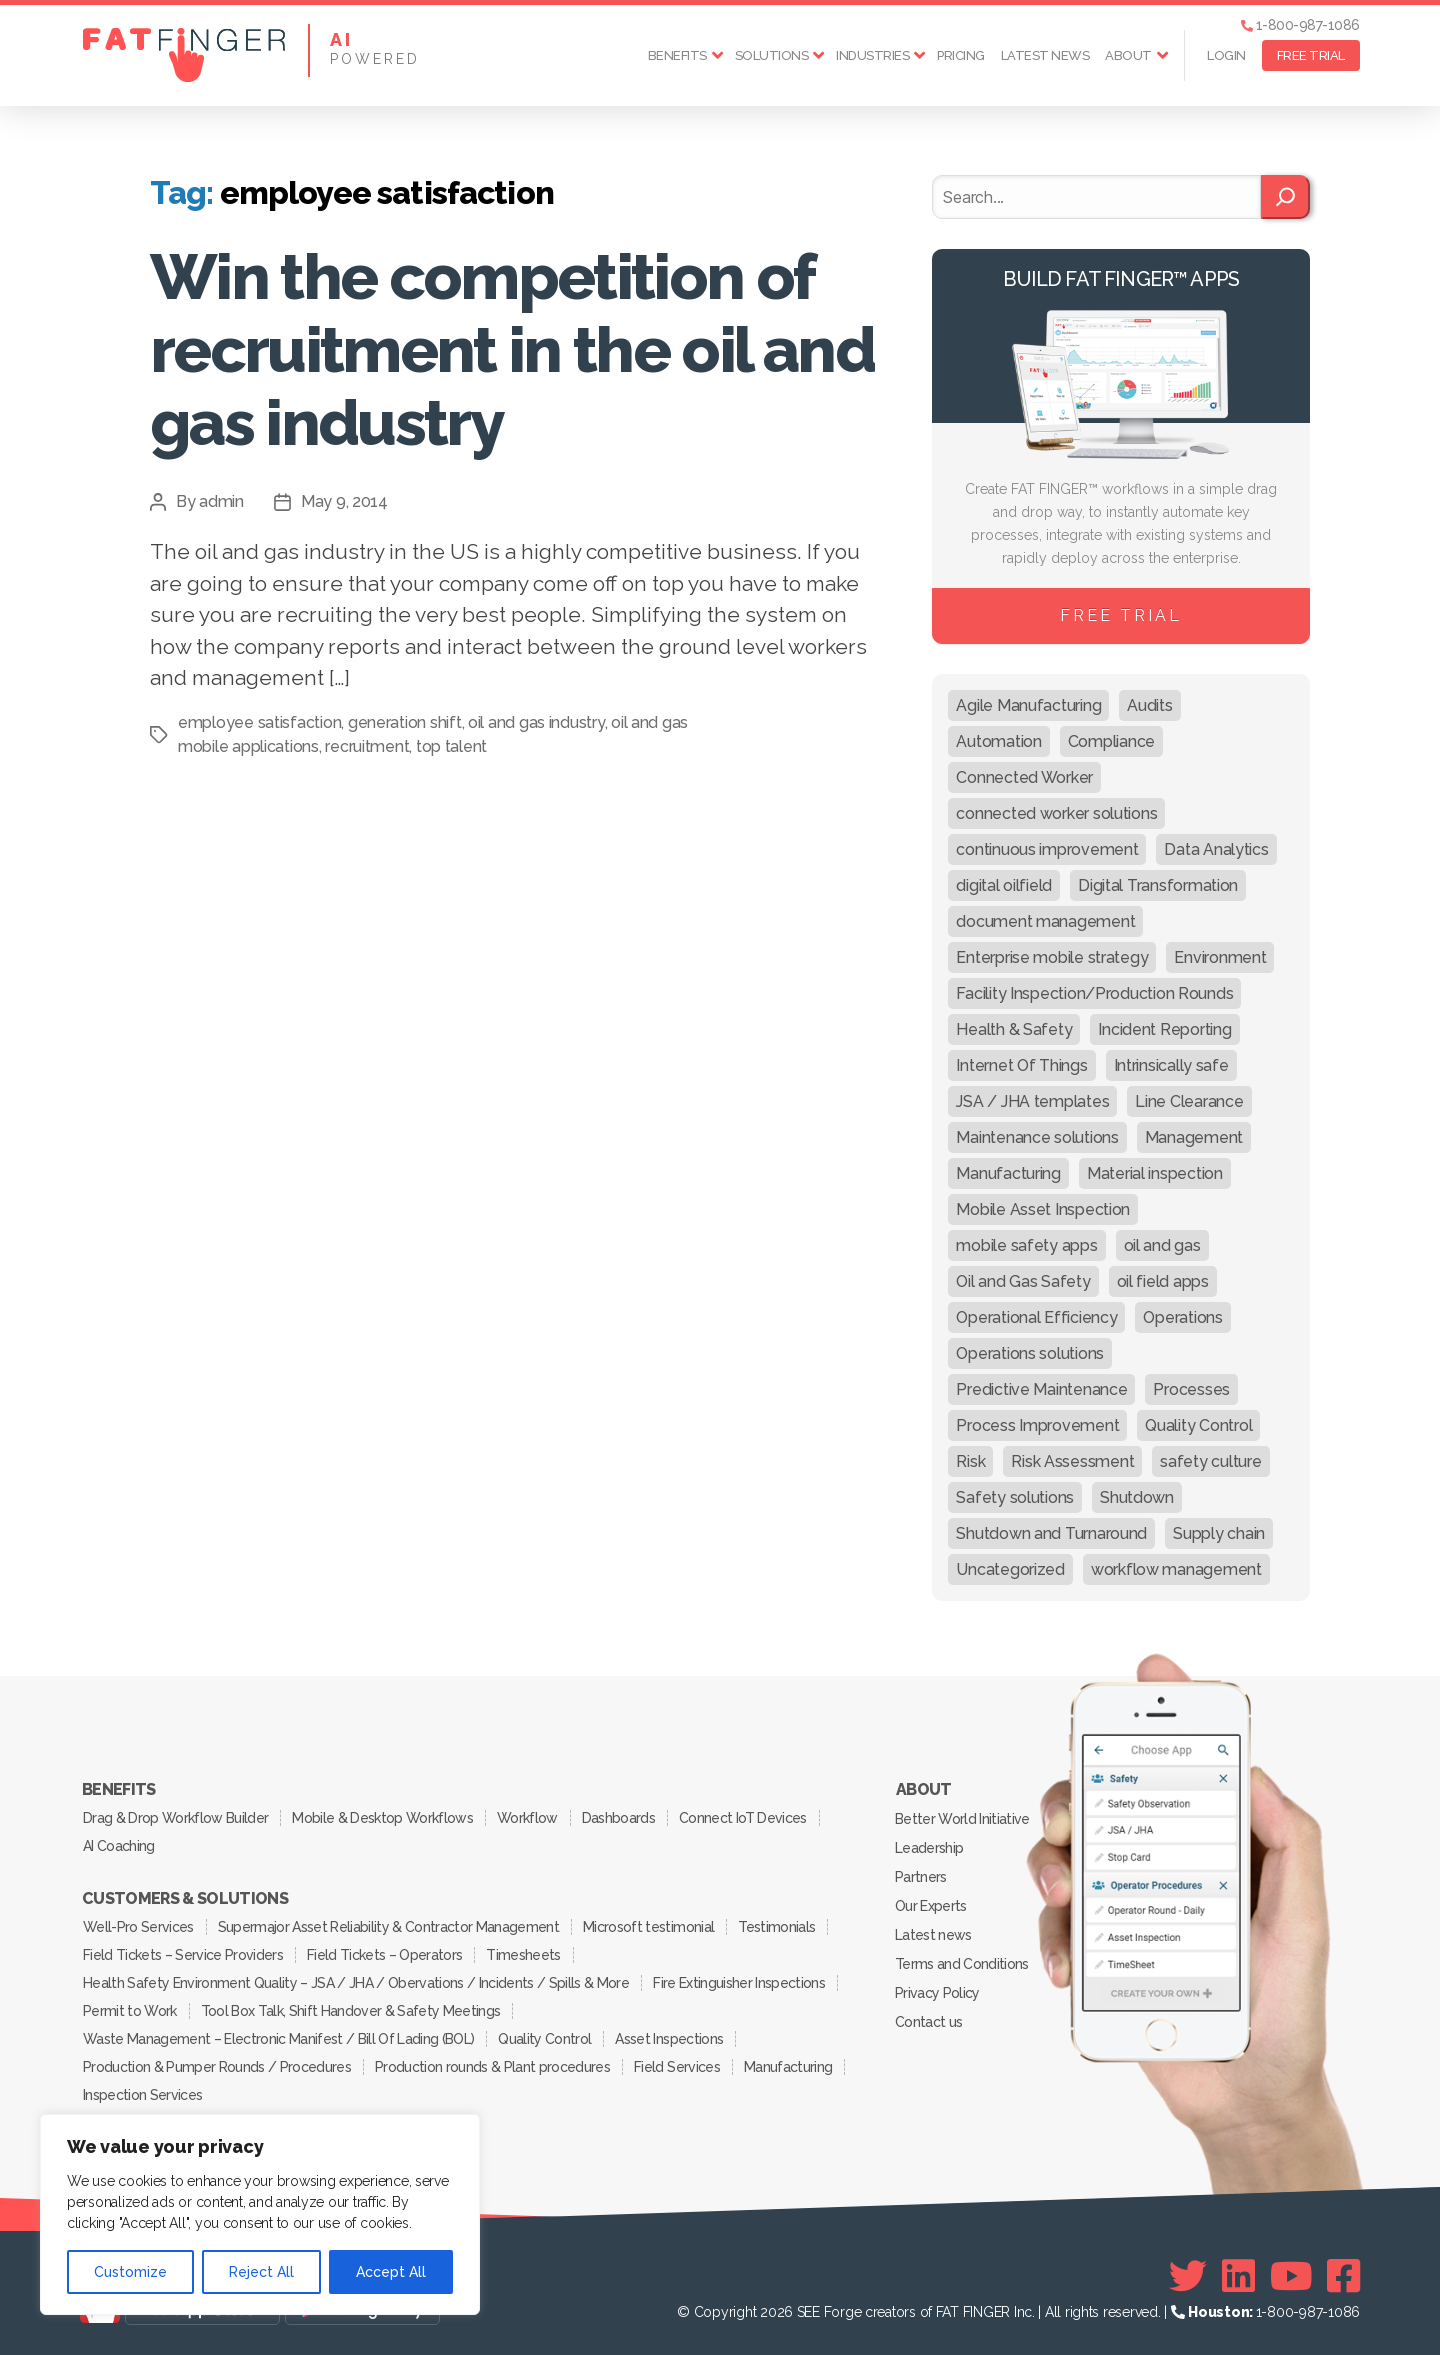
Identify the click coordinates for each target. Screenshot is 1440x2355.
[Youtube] (1291, 2276)
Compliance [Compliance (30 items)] (1111, 741)
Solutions (772, 55)
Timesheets (523, 1955)
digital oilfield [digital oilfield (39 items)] (1004, 885)
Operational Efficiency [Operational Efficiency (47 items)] (1036, 1317)
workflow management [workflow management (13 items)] (1176, 1569)
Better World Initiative (962, 1819)
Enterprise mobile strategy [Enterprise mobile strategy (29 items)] (1052, 957)
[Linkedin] (1238, 2276)
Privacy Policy (937, 1993)
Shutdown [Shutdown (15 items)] (1137, 1497)
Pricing (961, 55)
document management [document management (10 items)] (1045, 921)
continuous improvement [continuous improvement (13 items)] (1047, 849)
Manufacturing (788, 2067)
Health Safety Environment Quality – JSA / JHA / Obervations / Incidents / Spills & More (356, 1983)
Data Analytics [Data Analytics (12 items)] (1216, 849)
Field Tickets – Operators (384, 1955)
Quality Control (544, 2039)
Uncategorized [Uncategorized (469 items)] (1010, 1569)
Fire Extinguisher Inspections (739, 1983)
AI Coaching (119, 1846)
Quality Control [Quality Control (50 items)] (1198, 1425)
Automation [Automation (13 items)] (998, 741)
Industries (872, 55)
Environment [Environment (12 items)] (1220, 957)
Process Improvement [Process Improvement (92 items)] (1037, 1425)
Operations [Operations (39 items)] (1182, 1317)
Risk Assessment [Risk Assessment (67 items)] (1072, 1461)
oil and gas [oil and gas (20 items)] (1162, 1245)
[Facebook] (1343, 2276)
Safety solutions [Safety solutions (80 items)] (1015, 1497)
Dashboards (618, 1818)
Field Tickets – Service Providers (183, 1955)
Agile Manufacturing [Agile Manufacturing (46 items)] (1028, 705)
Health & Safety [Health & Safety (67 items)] (1014, 1029)
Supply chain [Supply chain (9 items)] (1219, 1533)
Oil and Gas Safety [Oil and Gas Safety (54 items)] (1023, 1281)
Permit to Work (130, 2011)
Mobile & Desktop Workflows (382, 1818)
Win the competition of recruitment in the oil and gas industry (512, 349)
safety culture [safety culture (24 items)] (1210, 1461)
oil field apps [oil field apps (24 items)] (1163, 1281)
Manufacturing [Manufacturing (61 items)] (1008, 1173)
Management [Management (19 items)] (1194, 1137)
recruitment (367, 746)
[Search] (1285, 197)
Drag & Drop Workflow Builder (175, 1818)
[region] (260, 2214)
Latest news (1045, 55)
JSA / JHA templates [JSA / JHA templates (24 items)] (1032, 1101)
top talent (451, 746)
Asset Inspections (669, 2039)
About (1128, 55)
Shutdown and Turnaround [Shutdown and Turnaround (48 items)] (1051, 1533)
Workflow (527, 1818)
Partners (921, 1877)
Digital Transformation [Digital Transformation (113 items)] (1158, 885)
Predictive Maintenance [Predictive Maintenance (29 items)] (1041, 1389)
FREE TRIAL (1311, 55)
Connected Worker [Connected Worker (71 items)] (1024, 777)
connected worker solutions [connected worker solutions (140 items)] (1056, 813)
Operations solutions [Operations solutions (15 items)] (1030, 1353)
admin (221, 501)
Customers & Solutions (185, 1899)
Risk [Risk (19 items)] (970, 1461)
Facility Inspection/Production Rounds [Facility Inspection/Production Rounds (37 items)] (1094, 993)
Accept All (391, 2272)
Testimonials (776, 1927)
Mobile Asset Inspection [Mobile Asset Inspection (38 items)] (1043, 1209)
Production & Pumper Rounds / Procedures (217, 2067)
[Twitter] (1188, 2276)
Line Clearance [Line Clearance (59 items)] (1189, 1101)
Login (1226, 55)
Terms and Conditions (962, 1964)
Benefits (677, 55)
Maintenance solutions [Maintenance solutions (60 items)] (1037, 1137)
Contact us (928, 2022)
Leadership (929, 1848)
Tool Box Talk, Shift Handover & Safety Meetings (351, 2011)
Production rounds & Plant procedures (492, 2067)
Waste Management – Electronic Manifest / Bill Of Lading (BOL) (278, 2039)
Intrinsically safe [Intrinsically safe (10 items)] (1171, 1065)
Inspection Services (142, 2095)
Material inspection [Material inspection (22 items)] (1155, 1173)
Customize (130, 2272)
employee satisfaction (259, 722)
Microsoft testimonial (648, 1927)
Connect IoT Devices (742, 1818)
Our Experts (931, 1906)
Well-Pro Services (138, 1927)
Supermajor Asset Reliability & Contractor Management (388, 1927)
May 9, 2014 (344, 501)
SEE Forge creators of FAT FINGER (903, 2312)
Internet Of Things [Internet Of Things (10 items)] (1021, 1065)
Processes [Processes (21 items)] (1191, 1389)
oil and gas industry (536, 722)
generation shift (405, 722)
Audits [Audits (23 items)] (1149, 705)
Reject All (261, 2272)
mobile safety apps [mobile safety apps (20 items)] (1026, 1245)
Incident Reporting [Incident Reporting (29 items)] (1164, 1029)
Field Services (677, 2067)
